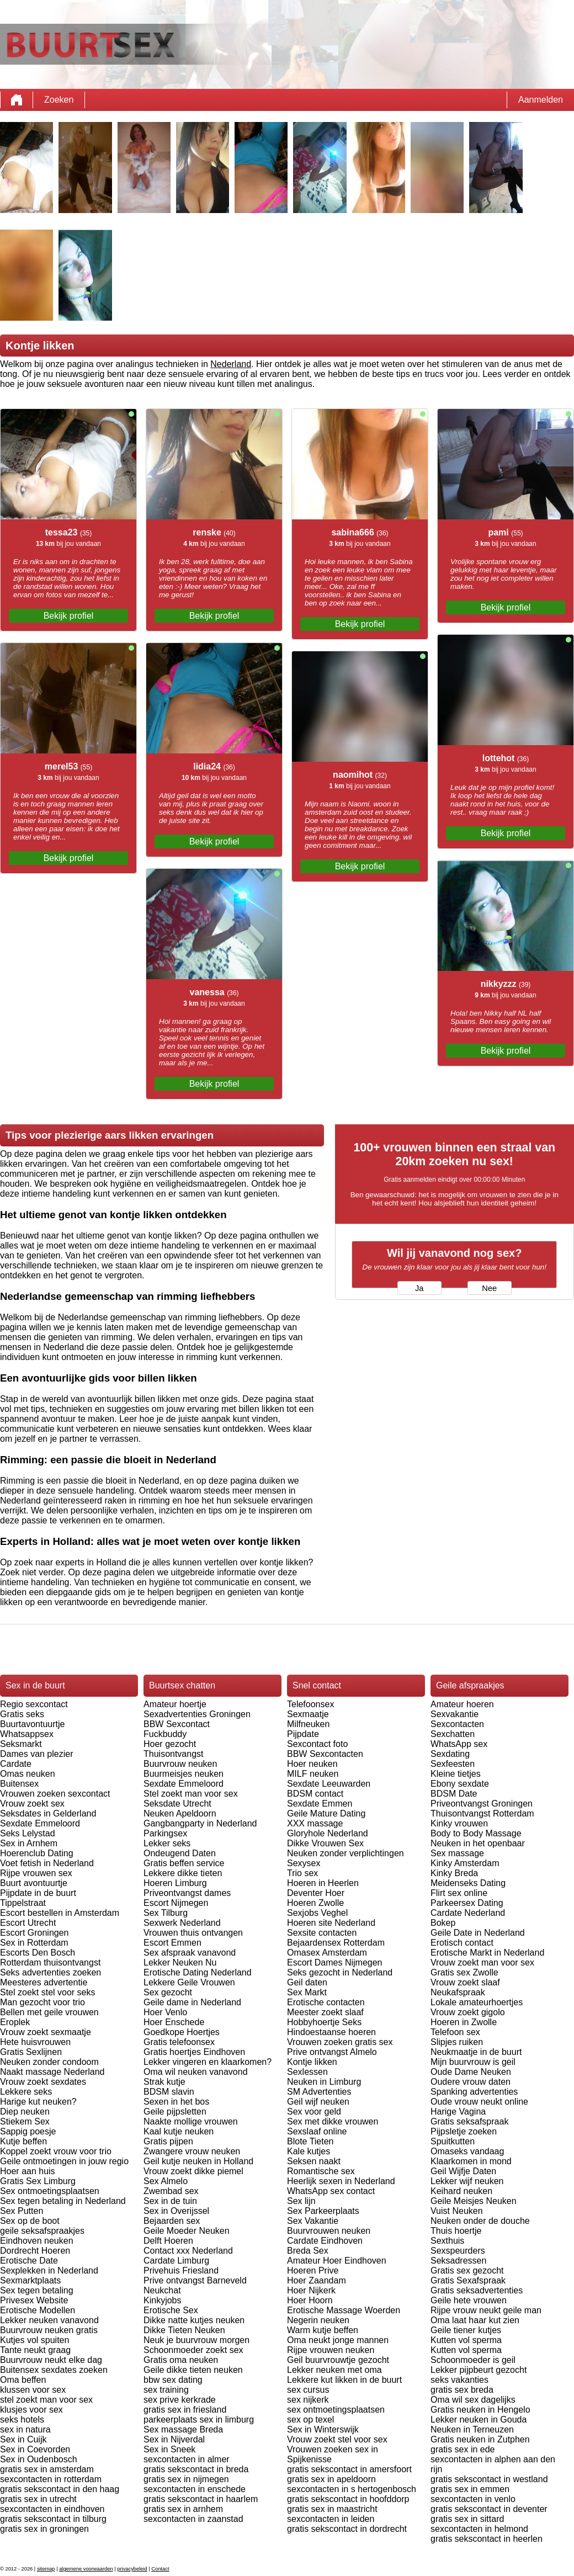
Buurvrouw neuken (180, 1763)
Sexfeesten (453, 1763)
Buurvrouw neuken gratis (49, 2330)
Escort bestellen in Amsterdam (59, 1913)
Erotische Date (29, 2260)
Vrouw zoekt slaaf (465, 1982)
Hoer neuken (312, 1763)
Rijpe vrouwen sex (36, 1873)
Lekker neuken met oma (334, 2370)
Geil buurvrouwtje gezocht (338, 2360)
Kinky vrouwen (459, 1823)
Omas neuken (27, 1773)
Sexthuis (447, 2240)
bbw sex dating (173, 2379)
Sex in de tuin (170, 2201)
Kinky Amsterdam (465, 1863)
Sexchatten (453, 1734)
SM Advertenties (319, 2091)
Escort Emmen (172, 1942)
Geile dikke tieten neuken (193, 2370)
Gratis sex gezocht (467, 2270)
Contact (160, 2569)
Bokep (443, 1922)
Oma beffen (23, 2379)
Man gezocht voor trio (42, 2002)
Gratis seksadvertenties (477, 2290)
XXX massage (315, 1823)
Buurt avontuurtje (33, 1883)
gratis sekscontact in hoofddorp (348, 2499)
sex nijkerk (308, 2399)
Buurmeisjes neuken (184, 1773)
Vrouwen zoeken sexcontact (55, 1793)
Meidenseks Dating (468, 1883)
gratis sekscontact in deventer (489, 2509)
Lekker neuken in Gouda (479, 2419)
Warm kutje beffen (322, 2330)
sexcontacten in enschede (195, 2489)
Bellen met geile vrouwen (49, 2012)
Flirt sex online (459, 1893)
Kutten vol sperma (466, 2340)
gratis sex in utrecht (38, 2499)
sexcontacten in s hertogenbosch (351, 2489)
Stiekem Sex (25, 2121)
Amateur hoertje (175, 1704)
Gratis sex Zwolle (464, 1972)
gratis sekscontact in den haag (59, 2489)
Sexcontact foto (317, 1744)
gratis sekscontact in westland (489, 2479)
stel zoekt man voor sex (46, 2399)
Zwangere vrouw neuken (192, 2151)
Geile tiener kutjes (466, 2330)
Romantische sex (321, 2171)
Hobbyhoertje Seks (324, 2022)
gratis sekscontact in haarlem (201, 2499)
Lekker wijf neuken (467, 2181)
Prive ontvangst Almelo (332, 2052)
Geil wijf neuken (318, 2101)
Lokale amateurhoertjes (477, 2002)
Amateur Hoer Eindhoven (336, 2260)
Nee (489, 1288)
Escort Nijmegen (176, 1903)
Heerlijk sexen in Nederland (341, 2181)
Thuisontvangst (174, 1754)
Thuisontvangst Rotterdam (482, 1813)
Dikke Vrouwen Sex (325, 1843)
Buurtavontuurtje (32, 1724)
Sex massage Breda (183, 2429)
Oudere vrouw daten (471, 2081)
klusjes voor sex (31, 2409)
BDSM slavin (169, 2091)
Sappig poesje (28, 2131)
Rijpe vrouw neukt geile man (486, 2310)
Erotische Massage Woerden (343, 2310)
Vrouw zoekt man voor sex (482, 1962)
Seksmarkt (21, 1744)
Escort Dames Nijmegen (334, 1962)
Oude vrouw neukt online (479, 2101)
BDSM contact (315, 1793)
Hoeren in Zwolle (464, 2022)
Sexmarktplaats (30, 2280)
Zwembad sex (171, 2191)
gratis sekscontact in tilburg (53, 2519)
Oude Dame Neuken (471, 2071)
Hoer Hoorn (310, 2300)
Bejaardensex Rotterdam (336, 1942)
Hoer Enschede (174, 2022)
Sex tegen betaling (36, 2290)
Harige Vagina (458, 2111)
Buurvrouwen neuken (328, 2230)
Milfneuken (308, 1724)
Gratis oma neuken (181, 2360)
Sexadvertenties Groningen (197, 1714)
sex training (166, 2389)
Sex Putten (21, 2211)
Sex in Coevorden (35, 2449)
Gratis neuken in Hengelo (480, 2409)
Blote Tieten (310, 2141)
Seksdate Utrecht (177, 1803)
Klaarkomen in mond (471, 2161)
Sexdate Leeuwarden (328, 1783)
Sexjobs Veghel (317, 1913)
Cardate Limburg (176, 2260)
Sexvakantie (455, 1714)
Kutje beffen (23, 2141)
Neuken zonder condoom (49, 2062)
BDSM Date (454, 1793)
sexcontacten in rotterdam (51, 2479)
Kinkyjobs (162, 2300)
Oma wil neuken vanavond (196, 2071)
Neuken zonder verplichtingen (345, 1853)
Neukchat (162, 2290)
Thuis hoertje (456, 2230)
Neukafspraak (458, 1992)
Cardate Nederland (468, 1913)
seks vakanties (459, 2379)
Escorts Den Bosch (37, 1952)
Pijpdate (303, 1734)
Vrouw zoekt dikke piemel (193, 2171)
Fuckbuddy (165, 1734)
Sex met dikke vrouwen (332, 2121)
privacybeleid (132, 2569)
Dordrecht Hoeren (35, 2250)
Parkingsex (165, 1833)
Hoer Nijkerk (311, 2290)
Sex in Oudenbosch (38, 2459)
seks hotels (22, 2419)
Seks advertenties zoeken (50, 1972)
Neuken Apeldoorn (180, 1813)
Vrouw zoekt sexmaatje (45, 2032)
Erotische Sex (171, 2310)
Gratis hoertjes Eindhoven (194, 2052)
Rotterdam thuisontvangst (50, 1962)
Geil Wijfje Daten (463, 2171)
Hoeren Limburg (175, 1883)
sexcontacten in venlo (473, 2499)
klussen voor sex (33, 2389)
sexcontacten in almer (187, 2459)
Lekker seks (167, 1843)
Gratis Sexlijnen (31, 2052)
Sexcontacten (457, 1724)
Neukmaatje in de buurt (476, 2052)
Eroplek (15, 2022)
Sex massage (457, 1853)
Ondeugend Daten (180, 1853)
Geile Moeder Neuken (187, 2230)
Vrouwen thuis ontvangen (193, 1932)
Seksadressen (458, 2260)
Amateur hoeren (462, 1704)
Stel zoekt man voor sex (191, 1793)
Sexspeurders (458, 2250)
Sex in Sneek (169, 2449)
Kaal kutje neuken (179, 2131)
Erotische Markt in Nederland (487, 1952)
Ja (419, 1288)
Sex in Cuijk (23, 2439)
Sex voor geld (314, 2111)
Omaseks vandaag (467, 2151)
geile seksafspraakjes (42, 2230)
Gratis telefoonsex (179, 2042)
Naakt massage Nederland (52, 2071)
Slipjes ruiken (457, 2042)
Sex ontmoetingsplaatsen (49, 2191)
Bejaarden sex (172, 2221)
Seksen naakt (314, 2161)
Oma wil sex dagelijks (473, 2399)
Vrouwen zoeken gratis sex (340, 2042)
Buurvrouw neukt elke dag (51, 2360)
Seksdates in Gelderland (48, 1813)
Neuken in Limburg (324, 2081)
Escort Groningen (34, 1932)
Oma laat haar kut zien (475, 2320)
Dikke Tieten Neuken (184, 2330)
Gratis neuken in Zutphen (480, 2439)
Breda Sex (307, 2250)
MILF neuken (312, 1773)
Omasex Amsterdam (327, 1952)
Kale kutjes (308, 2151)
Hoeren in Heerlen (323, 1883)
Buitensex (19, 1783)
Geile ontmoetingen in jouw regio (64, 2161)
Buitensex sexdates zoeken (54, 2370)
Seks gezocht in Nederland (339, 1972)
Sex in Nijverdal (174, 2439)
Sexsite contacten (322, 1932)
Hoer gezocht (170, 1744)
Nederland (230, 364)
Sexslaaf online (317, 2131)
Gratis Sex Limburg (38, 2181)
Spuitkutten (453, 2141)
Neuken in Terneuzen (472, 2429)
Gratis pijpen (168, 2141)
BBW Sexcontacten (325, 1754)
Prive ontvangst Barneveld (195, 2280)
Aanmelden (540, 99)
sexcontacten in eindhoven (52, 2509)
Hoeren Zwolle (315, 1903)
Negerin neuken (318, 2320)
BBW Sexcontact (177, 1724)
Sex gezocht (168, 1992)
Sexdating (450, 1754)
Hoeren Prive (312, 2270)
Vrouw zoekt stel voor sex (337, 2439)
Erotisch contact (462, 1942)
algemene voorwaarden (86, 2569)
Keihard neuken (461, 2191)
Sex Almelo (166, 2181)
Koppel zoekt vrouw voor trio (55, 2151)
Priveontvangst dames (187, 1893)
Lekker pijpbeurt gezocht (479, 2370)
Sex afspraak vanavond (190, 1952)
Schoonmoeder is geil (473, 2360)
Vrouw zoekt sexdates (43, 2081)
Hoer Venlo (165, 2012)
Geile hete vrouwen (469, 2300)
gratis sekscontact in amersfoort (349, 2469)
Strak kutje (164, 2081)
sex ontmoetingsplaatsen (336, 2409)
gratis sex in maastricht (332, 2509)
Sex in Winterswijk (323, 2429)
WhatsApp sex (459, 1744)
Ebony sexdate (460, 1783)
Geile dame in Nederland (192, 2002)
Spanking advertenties (474, 2091)
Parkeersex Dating (467, 1903)
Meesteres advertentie (43, 1982)
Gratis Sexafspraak (468, 2280)
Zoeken (58, 99)
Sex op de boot (30, 2221)
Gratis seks (22, 1714)
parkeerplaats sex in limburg (199, 2419)
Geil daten (307, 1982)
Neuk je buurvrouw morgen (196, 2340)
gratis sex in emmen (470, 2489)
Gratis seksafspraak (469, 2121)
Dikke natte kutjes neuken (194, 2320)
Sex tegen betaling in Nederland (63, 2201)
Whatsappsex (27, 1734)
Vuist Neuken (457, 2211)
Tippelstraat (23, 1903)
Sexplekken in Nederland (49, 2270)
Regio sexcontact (34, 1704)
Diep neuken (25, 2111)
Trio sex (302, 1873)
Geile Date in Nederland (478, 1932)
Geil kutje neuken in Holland (198, 2161)
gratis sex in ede (463, 2449)
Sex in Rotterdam (34, 1942)
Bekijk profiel (69, 615)
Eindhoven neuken (36, 2240)
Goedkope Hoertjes (182, 2032)
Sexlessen (307, 2071)
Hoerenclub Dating (36, 1853)
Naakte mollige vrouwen (191, 2121)
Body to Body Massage (476, 1833)
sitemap (46, 2569)
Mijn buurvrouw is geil (473, 2062)
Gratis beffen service (184, 1863)
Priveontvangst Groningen (482, 1803)
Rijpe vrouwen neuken (330, 2350)
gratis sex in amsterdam (47, 2469)
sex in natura (25, 2429)
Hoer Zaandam (316, 2280)
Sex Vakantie (312, 2221)
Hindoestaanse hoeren (331, 2032)
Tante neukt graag (35, 2350)
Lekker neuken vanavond (49, 2320)
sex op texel (310, 2419)
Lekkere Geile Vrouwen (189, 1982)
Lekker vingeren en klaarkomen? (208, 2062)
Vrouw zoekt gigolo (468, 2012)
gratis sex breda (462, 2389)
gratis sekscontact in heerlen (487, 2538)
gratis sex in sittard (467, 2519)
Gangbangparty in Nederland (200, 1823)
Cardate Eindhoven (325, 2240)
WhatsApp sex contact (331, 2191)
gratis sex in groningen (44, 2528)
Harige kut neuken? (38, 2101)
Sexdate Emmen (319, 1803)
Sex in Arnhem (28, 1843)
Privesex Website (34, 2300)
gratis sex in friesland (185, 2409)
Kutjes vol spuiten (34, 2340)
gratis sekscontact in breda (196, 2469)
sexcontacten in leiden (330, 2519)
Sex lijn (301, 2201)
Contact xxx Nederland (188, 2250)
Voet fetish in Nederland (47, 1863)
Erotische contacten (326, 2002)
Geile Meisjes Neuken (474, 2201)
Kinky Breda (454, 1873)
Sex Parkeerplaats (323, 2211)
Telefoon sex (455, 2032)
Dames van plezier (36, 1754)
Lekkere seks (26, 2091)
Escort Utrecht (28, 1922)
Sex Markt (307, 1992)
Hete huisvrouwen (35, 2042)
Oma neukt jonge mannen (338, 2340)
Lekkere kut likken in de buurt (344, 2379)
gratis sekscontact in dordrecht (347, 2528)
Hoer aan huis (27, 2171)
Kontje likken (312, 2062)
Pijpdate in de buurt (38, 1893)
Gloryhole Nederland (327, 1833)
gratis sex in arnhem (183, 2509)
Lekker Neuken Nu (180, 1962)
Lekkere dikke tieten (183, 1873)
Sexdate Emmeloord (40, 1823)
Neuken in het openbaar (478, 1843)
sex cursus (308, 2389)
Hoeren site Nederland (331, 1922)
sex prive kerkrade (180, 2399)
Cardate (15, 1763)
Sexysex (303, 1863)
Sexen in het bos (176, 2101)
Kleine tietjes (456, 1773)
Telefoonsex (310, 1704)
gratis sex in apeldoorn (331, 2479)
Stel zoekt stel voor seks (47, 1992)
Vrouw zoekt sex (32, 1803)
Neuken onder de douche (480, 2221)
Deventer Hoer (315, 1893)
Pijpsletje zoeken (464, 2131)
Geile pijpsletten (175, 2111)
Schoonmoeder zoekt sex (193, 2350)
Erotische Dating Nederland (198, 1972)
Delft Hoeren (168, 2240)
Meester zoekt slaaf (325, 2012)
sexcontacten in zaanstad (193, 2519)
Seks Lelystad (27, 1833)
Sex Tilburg (166, 1913)
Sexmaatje (308, 1714)
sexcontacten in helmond (479, 2528)
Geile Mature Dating (326, 1813)
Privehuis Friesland (181, 2270)
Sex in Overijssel (176, 2211)
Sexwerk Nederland (182, 1922)
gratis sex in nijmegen (186, 2479)
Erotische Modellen (37, 2310)
